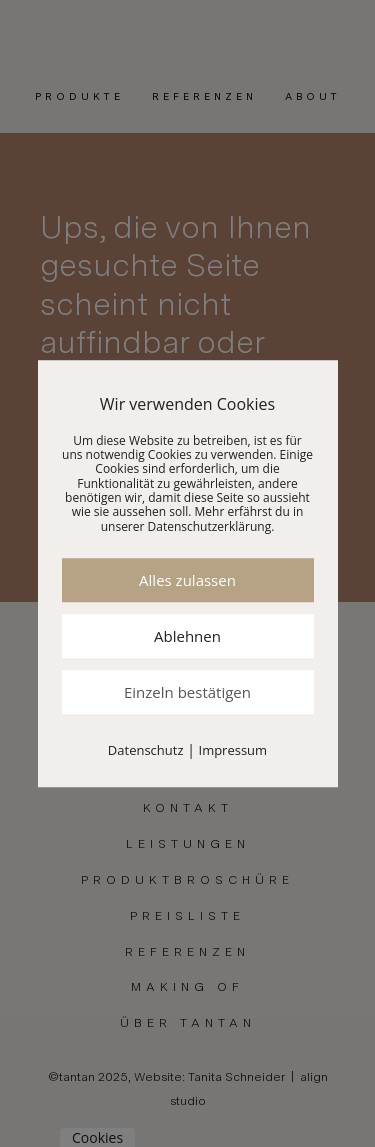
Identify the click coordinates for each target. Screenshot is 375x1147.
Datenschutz (146, 750)
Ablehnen (187, 636)
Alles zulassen (187, 580)
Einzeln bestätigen (187, 692)
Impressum (233, 750)
